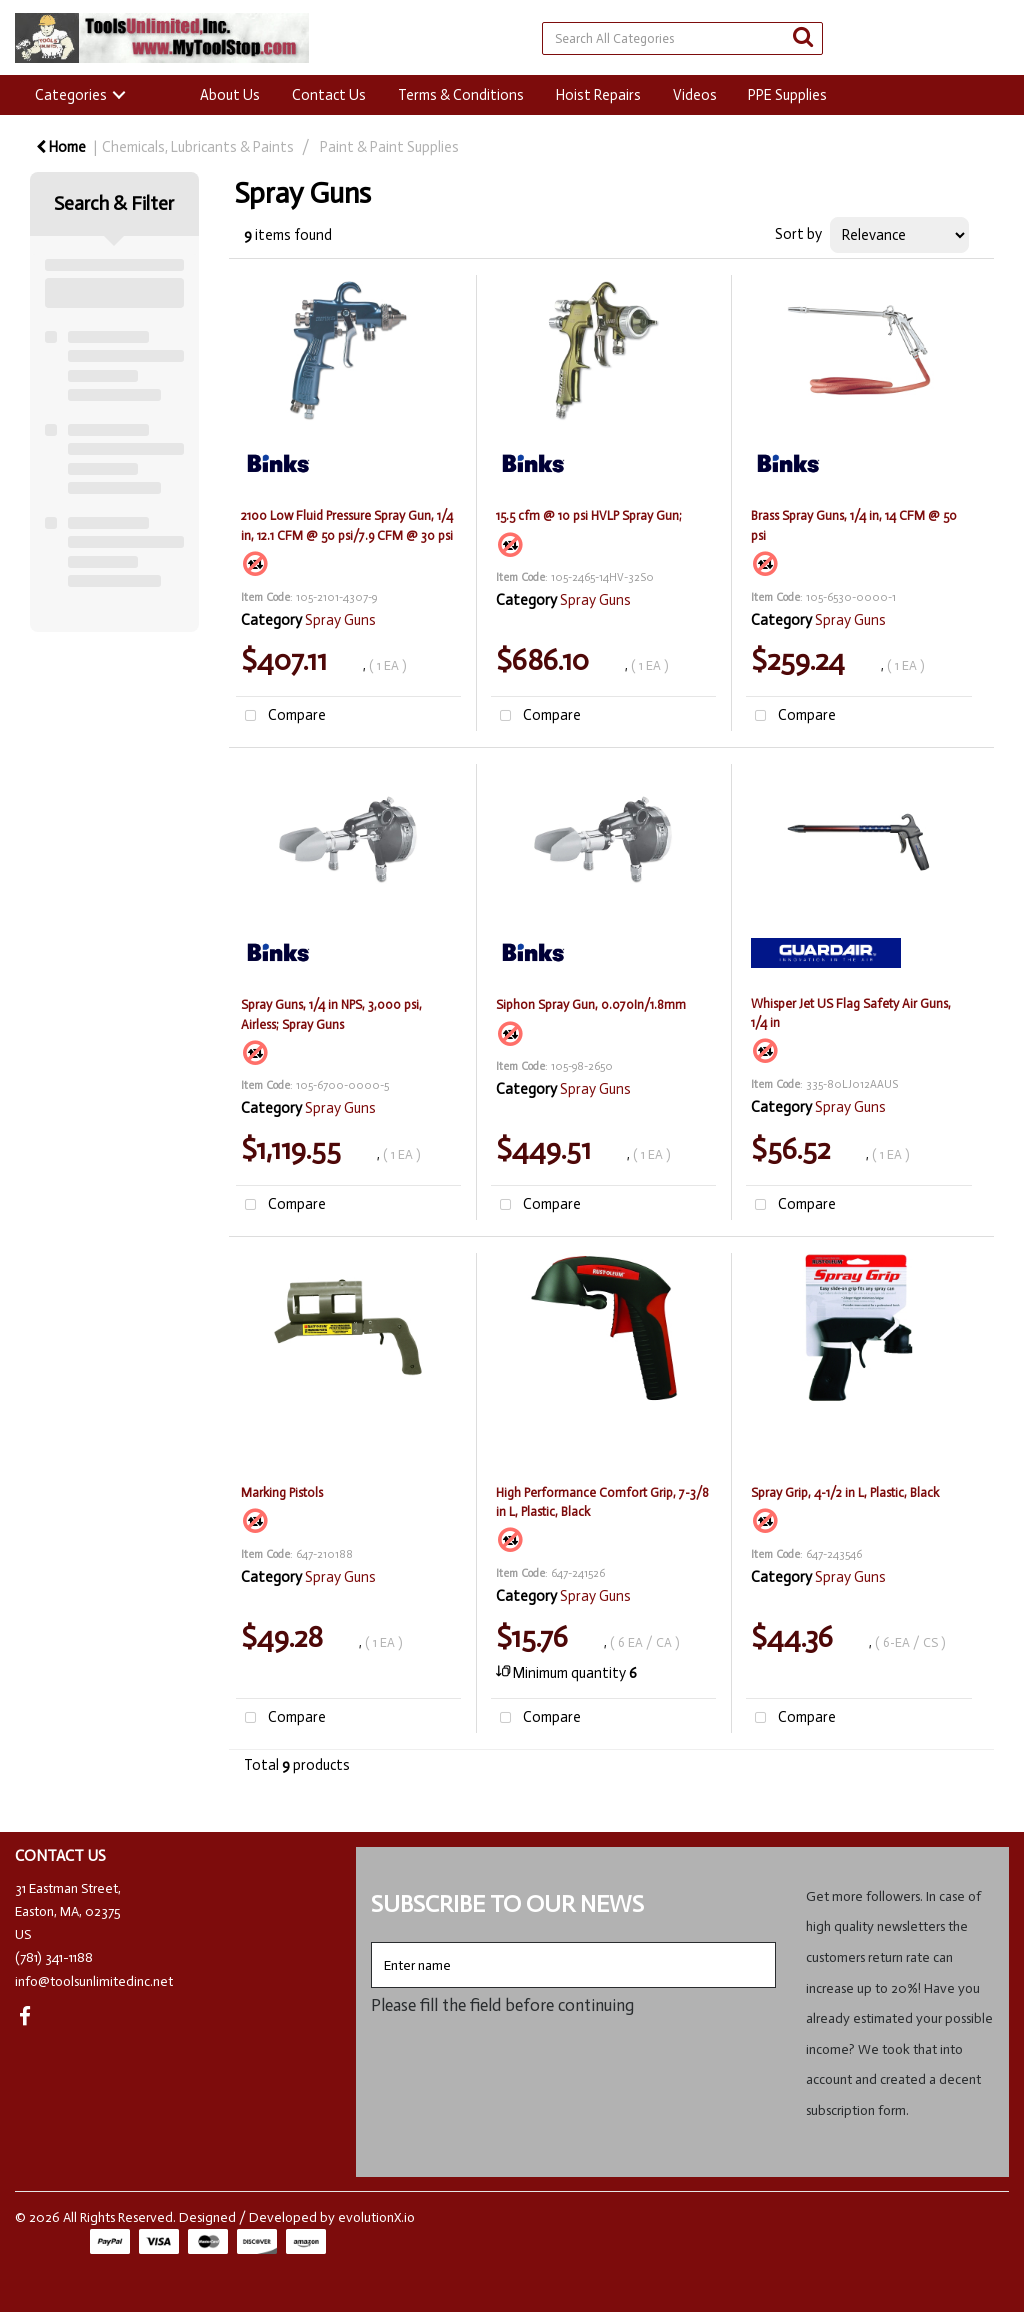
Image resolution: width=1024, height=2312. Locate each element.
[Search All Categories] (682, 38)
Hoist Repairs (598, 95)
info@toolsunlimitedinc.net (94, 1981)
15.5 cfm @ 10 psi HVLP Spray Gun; (589, 515)
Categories (71, 95)
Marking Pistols (282, 1492)
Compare (281, 716)
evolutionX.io (376, 2217)
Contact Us (329, 95)
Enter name (376, 1941)
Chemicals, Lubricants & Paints (198, 147)
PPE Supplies (787, 95)
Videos (695, 95)
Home (61, 147)
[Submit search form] (803, 37)
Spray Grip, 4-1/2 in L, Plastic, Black (845, 1492)
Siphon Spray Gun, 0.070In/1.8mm (591, 1004)
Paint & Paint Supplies (389, 147)
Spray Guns (340, 620)
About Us (230, 95)
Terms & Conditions (461, 95)
